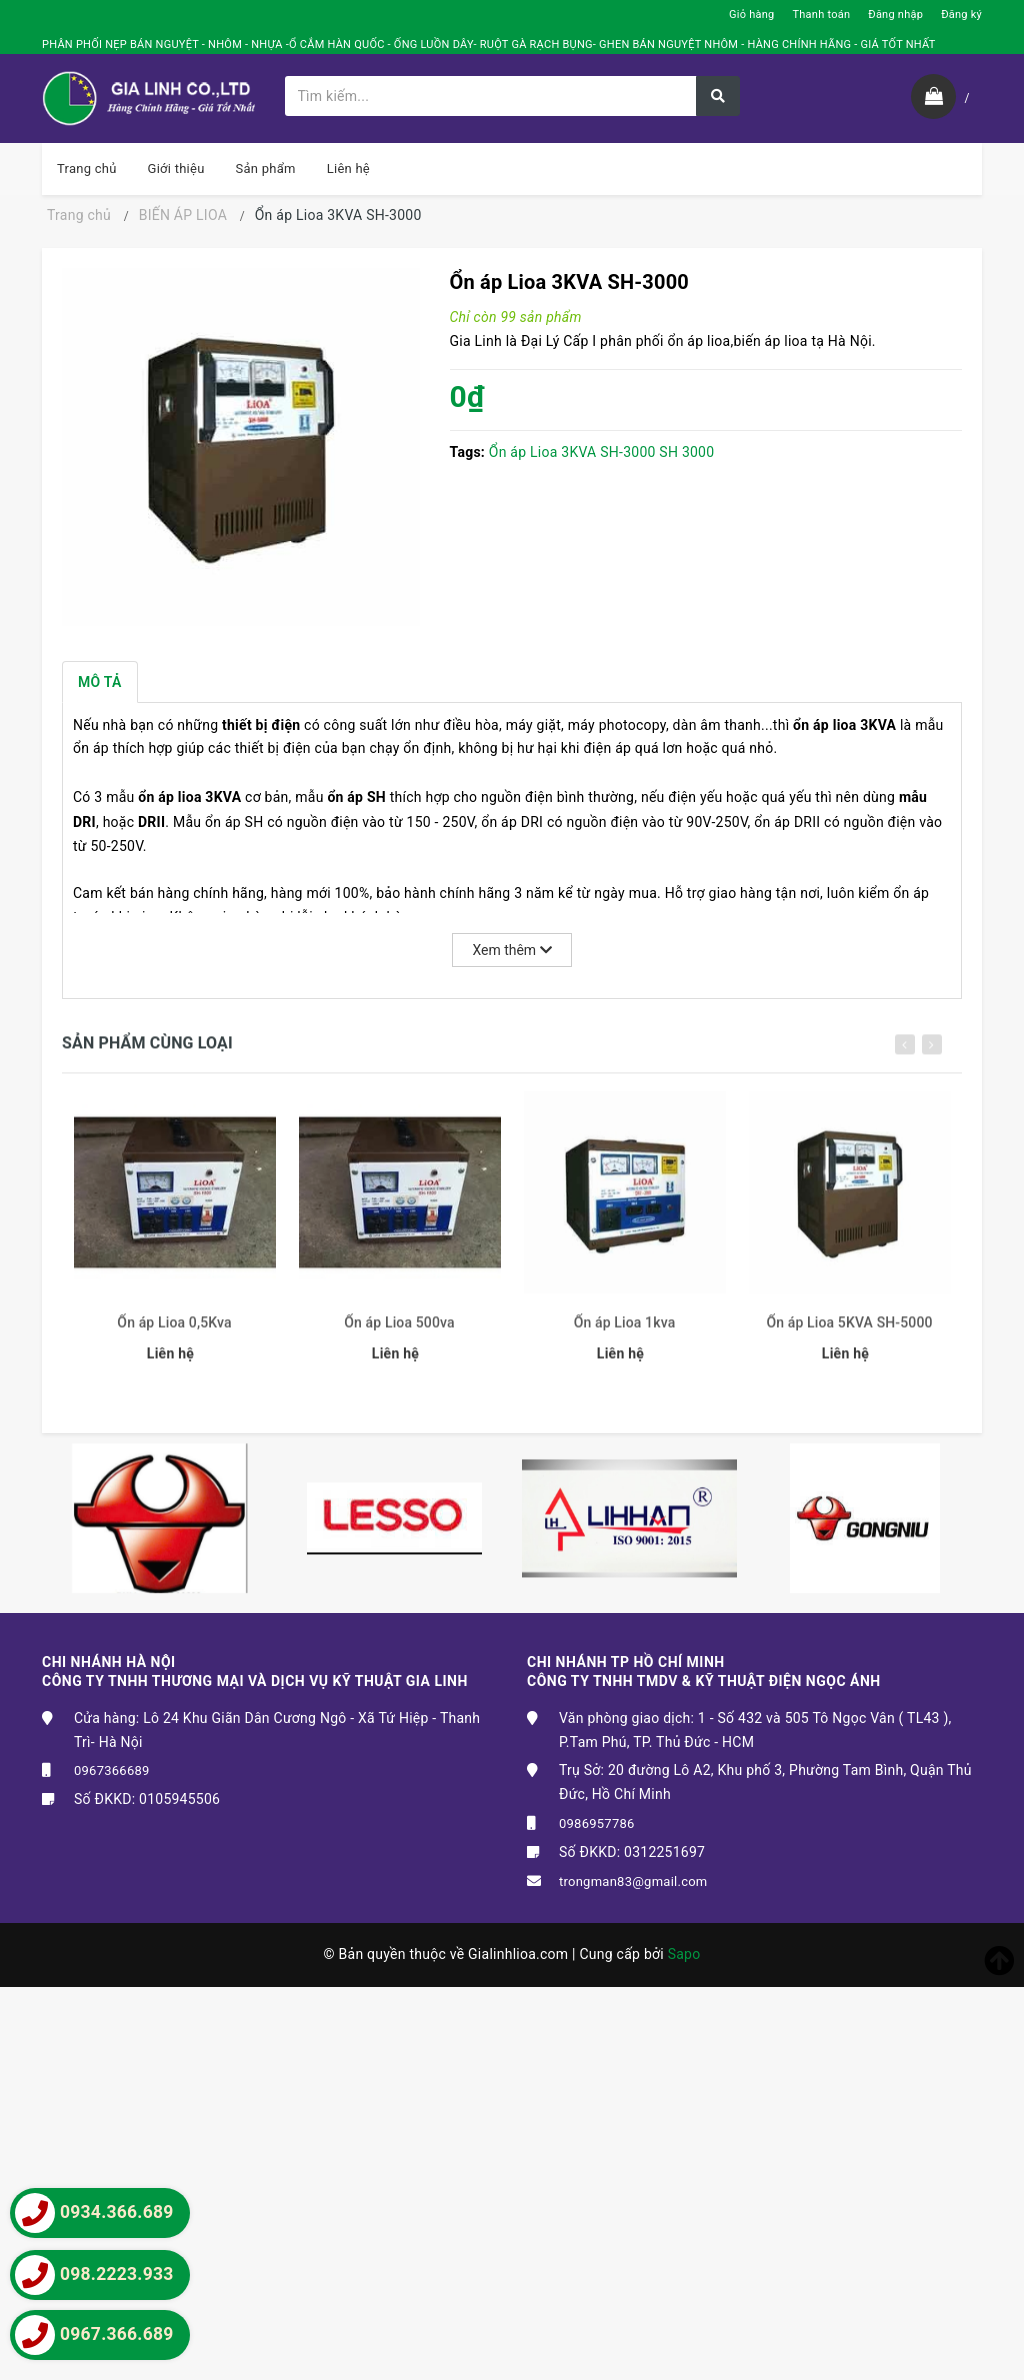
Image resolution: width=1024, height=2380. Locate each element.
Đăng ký (961, 14)
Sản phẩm (266, 168)
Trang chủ (87, 168)
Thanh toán (821, 14)
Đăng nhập (895, 14)
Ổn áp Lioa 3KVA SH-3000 (572, 452)
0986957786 (597, 1823)
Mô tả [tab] (100, 682)
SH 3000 (686, 452)
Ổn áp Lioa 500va (399, 1334)
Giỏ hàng (751, 14)
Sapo (684, 1954)
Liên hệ (348, 168)
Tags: (469, 452)
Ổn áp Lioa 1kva (625, 1334)
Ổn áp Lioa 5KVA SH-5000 (849, 1334)
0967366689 (112, 1770)
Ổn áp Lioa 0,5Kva (174, 1334)
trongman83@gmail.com (633, 1881)
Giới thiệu (176, 168)
